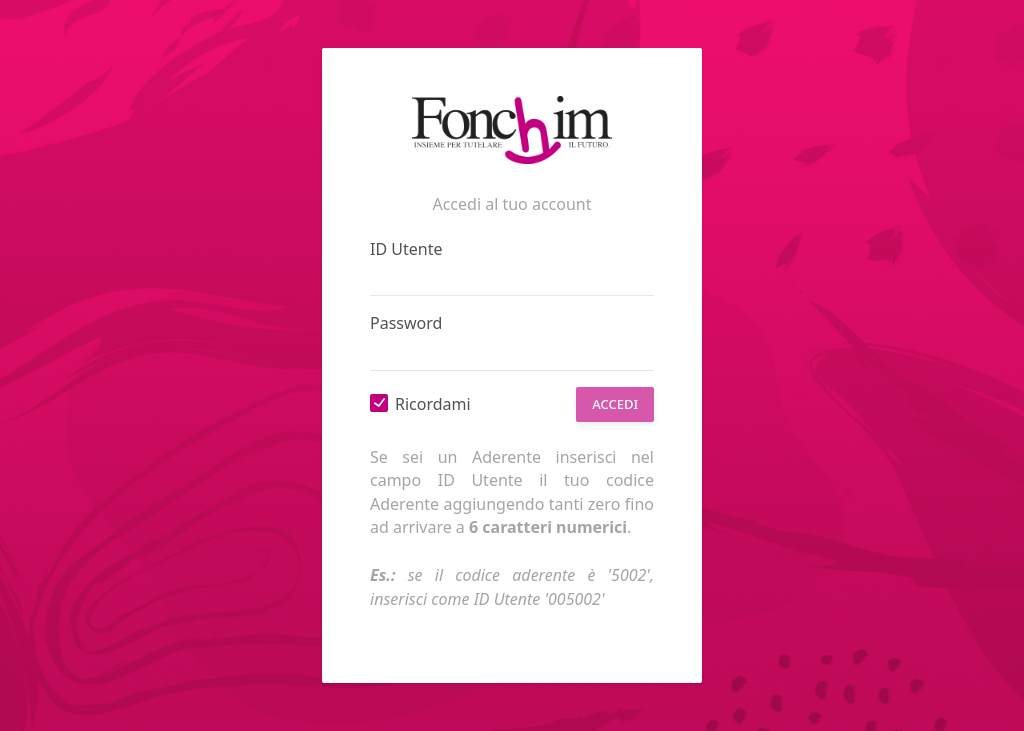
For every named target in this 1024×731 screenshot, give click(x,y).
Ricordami (433, 404)
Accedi (615, 404)
